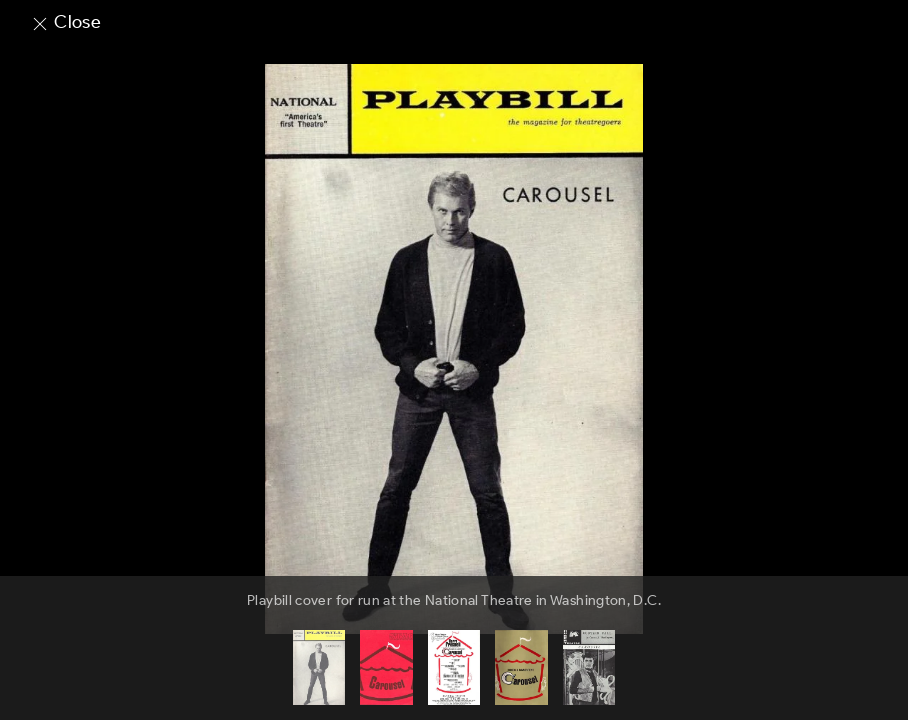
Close (65, 22)
